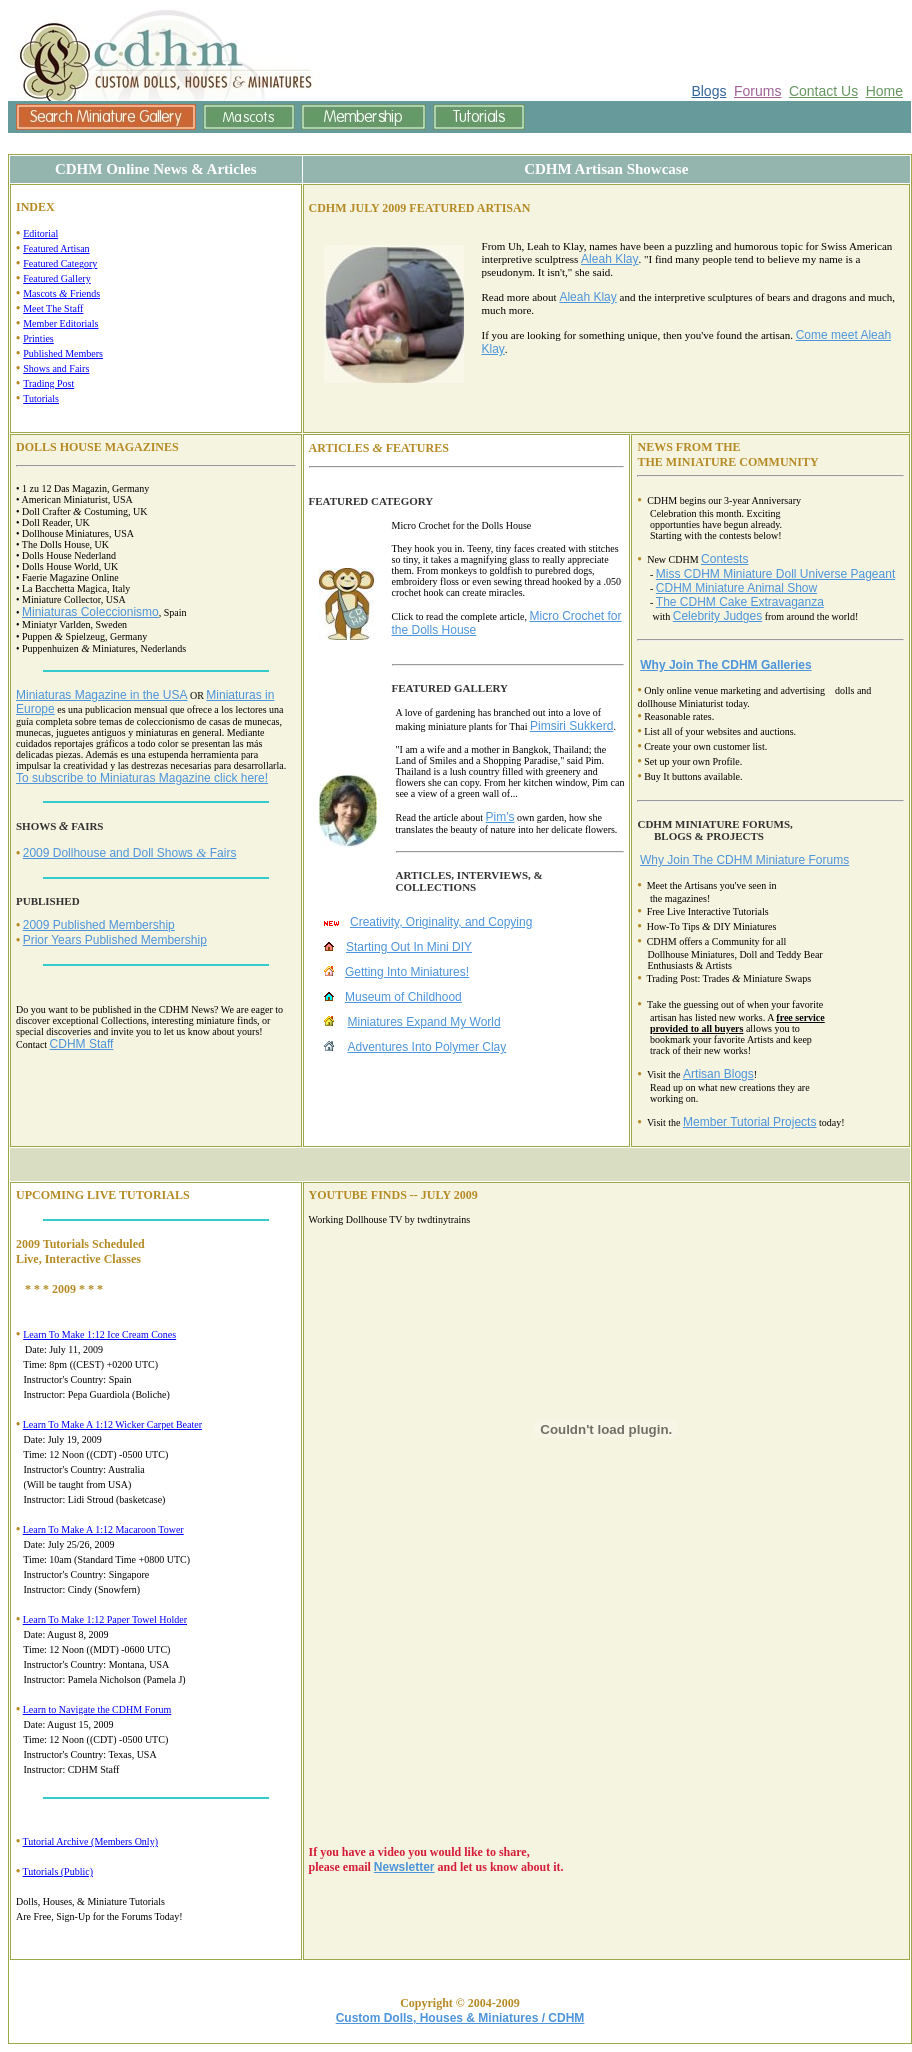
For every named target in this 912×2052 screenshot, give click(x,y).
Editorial (40, 233)
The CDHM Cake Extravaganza (740, 602)
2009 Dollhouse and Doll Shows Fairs (130, 853)
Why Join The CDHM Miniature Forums (744, 860)
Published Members (63, 353)
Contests (724, 559)
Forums (757, 91)
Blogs (708, 91)
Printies (38, 338)
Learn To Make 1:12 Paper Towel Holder (105, 1619)
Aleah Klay (609, 259)
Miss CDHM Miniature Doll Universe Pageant (775, 574)
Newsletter (404, 1867)
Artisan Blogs (718, 1074)
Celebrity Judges (717, 616)
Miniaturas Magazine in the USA (101, 695)
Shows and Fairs (56, 368)
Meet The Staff (53, 308)
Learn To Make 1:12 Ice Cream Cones (99, 1334)
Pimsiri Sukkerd (571, 726)
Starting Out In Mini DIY (409, 947)
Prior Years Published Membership (115, 940)
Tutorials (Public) (58, 1871)
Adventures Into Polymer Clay (427, 1047)
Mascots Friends (61, 293)
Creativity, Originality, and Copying (441, 922)
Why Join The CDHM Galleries (725, 665)
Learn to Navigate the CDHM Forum (97, 1709)
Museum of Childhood (403, 997)
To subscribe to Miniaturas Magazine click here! (142, 778)
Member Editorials (60, 323)
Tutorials (41, 398)
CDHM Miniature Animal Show (736, 588)
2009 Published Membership (99, 925)
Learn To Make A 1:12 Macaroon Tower (103, 1529)
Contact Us (823, 91)
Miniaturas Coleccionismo (90, 612)
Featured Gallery (56, 278)
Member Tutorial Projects (749, 1122)
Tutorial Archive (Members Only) (90, 1841)
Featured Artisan (56, 248)
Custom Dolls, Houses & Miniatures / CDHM (460, 2018)
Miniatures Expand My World (424, 1022)
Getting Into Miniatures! (407, 972)
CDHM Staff (82, 1044)
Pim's (499, 817)
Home (884, 91)
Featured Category (60, 263)
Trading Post (48, 383)
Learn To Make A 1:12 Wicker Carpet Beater (112, 1424)
